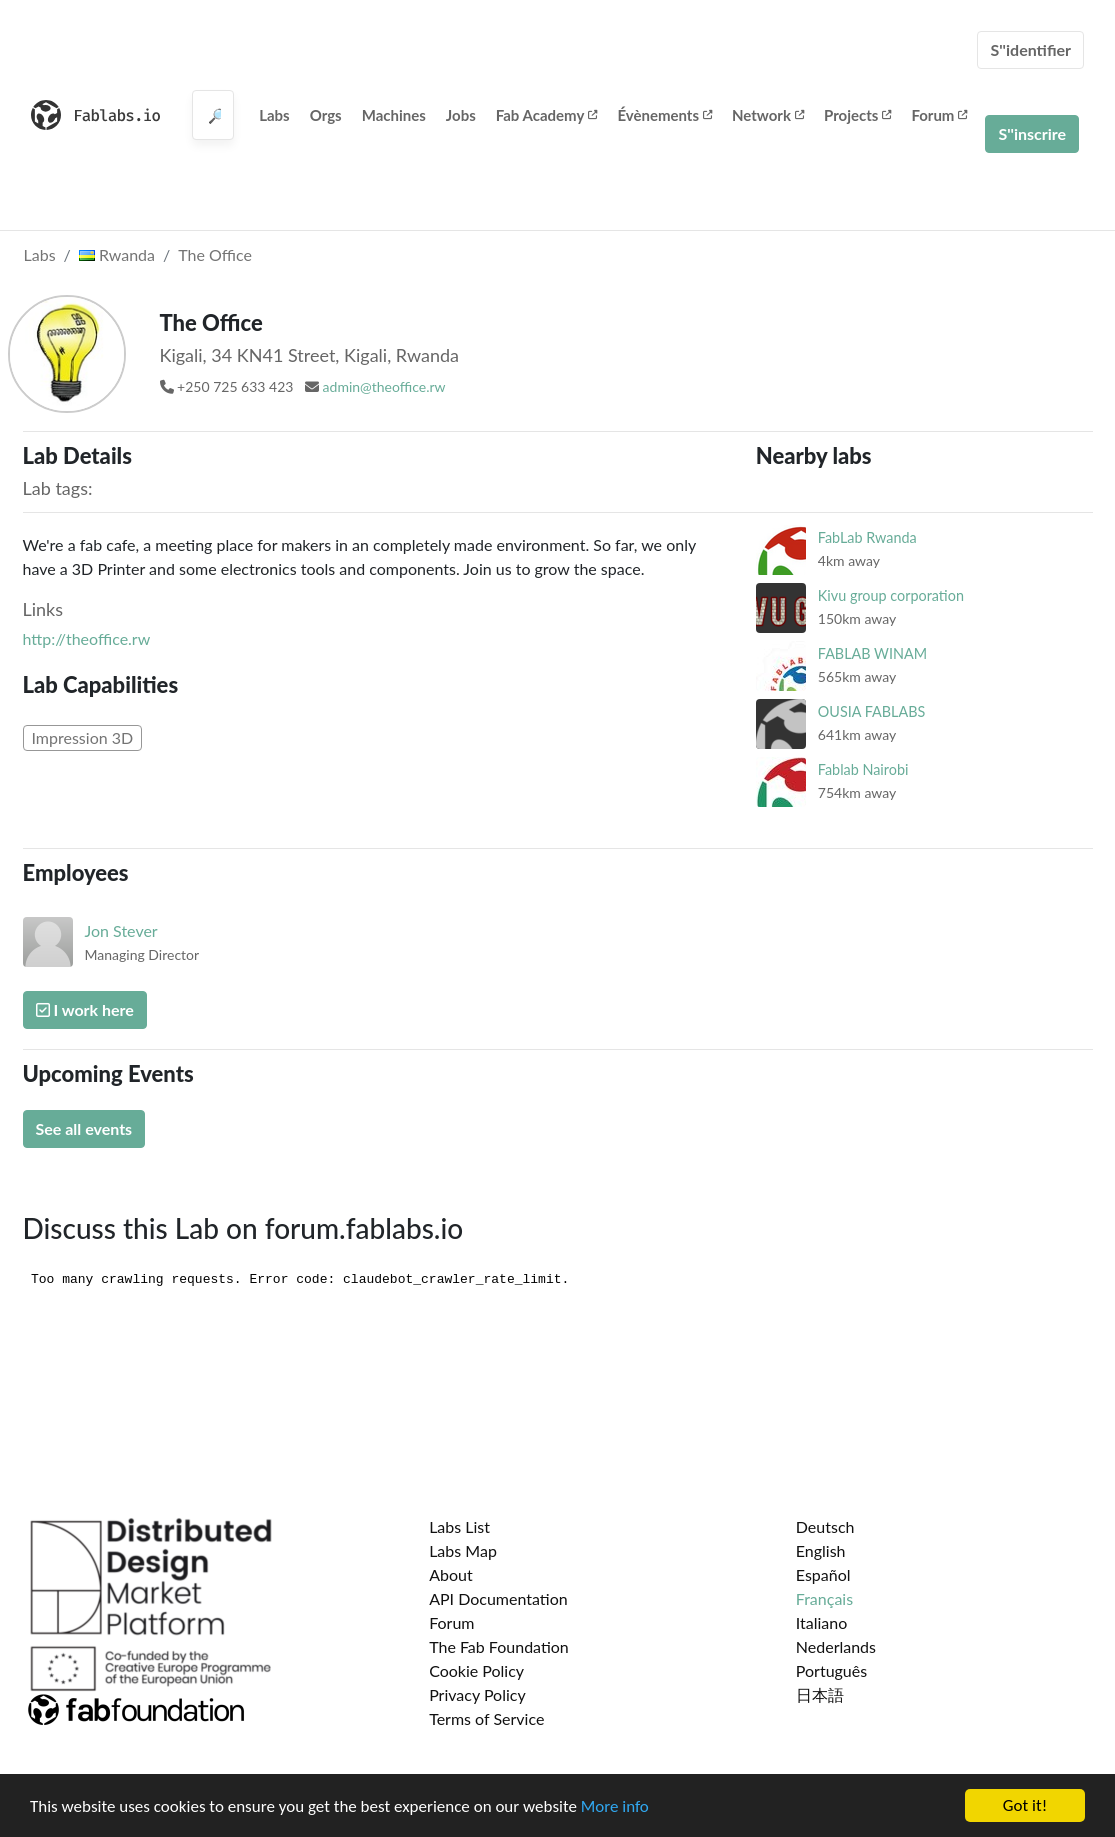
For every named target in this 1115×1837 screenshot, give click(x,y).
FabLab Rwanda (867, 537)
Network (768, 115)
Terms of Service (486, 1718)
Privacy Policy (477, 1694)
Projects (857, 115)
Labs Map (463, 1550)
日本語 (820, 1694)
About (451, 1574)
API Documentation (498, 1598)
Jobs (461, 115)
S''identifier (1030, 49)
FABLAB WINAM (872, 653)
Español (823, 1574)
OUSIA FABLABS (871, 711)
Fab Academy (547, 115)
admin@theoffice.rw (384, 386)
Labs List (459, 1526)
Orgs (326, 115)
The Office (215, 254)
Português (831, 1670)
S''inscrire (1032, 133)
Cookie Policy (476, 1670)
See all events (84, 1128)
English (821, 1550)
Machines (394, 115)
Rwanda (117, 254)
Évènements (664, 115)
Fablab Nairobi (863, 769)
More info (615, 1807)
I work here (85, 1009)
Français (824, 1598)
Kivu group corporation (891, 595)
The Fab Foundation (499, 1646)
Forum (939, 115)
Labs (274, 115)
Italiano (822, 1622)
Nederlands (836, 1646)
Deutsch (825, 1526)
